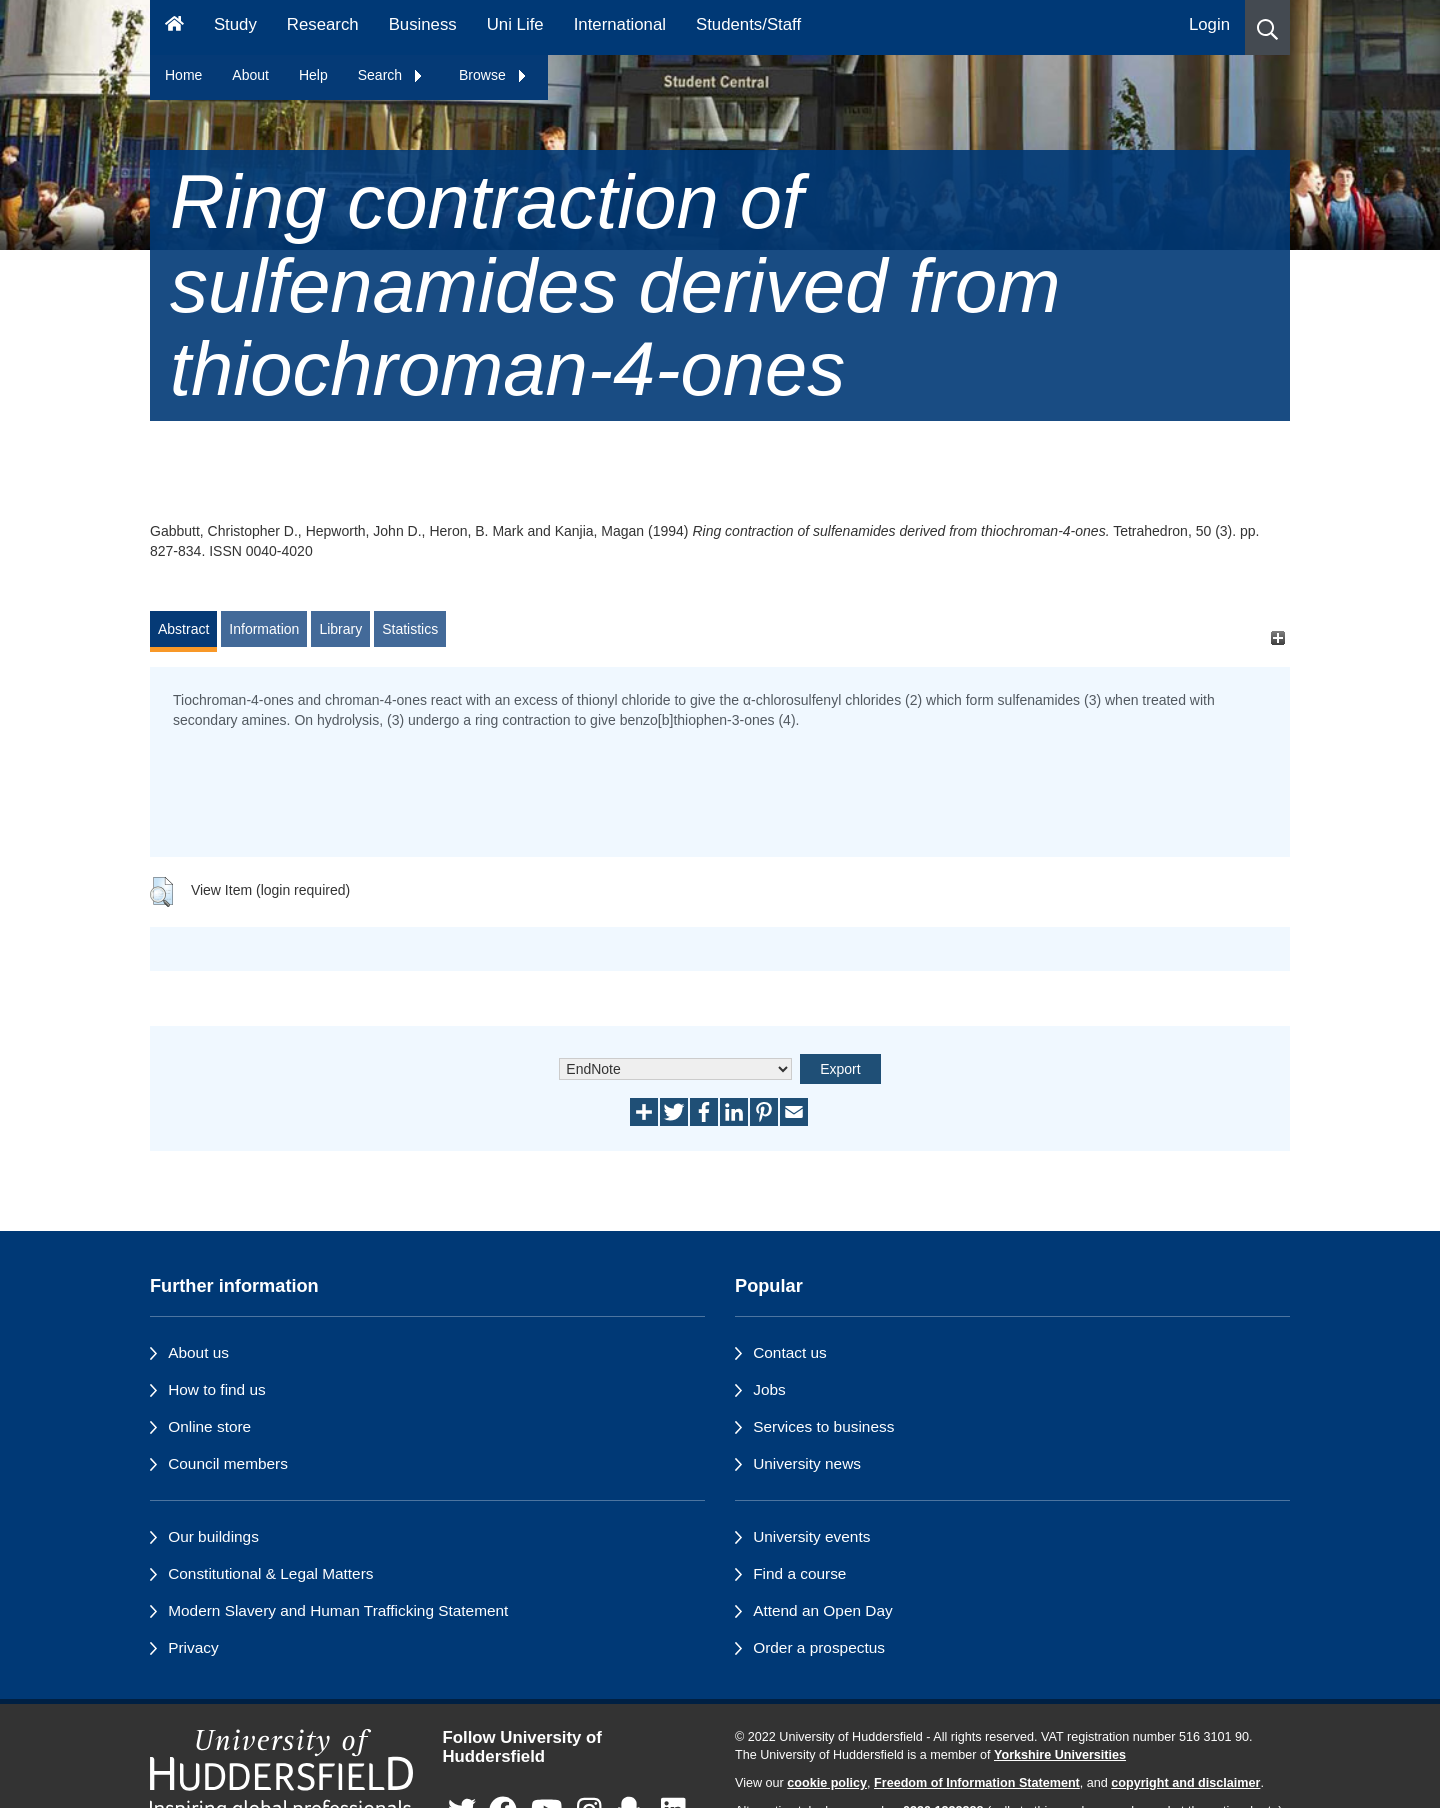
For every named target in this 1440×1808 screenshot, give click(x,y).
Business (423, 24)
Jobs (769, 1389)
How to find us (217, 1389)
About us (198, 1352)
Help (313, 75)
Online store (209, 1426)
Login (1209, 24)
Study (235, 24)
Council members (228, 1463)
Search (391, 75)
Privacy (193, 1647)
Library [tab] (340, 629)
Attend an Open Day (822, 1610)
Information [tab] (264, 629)
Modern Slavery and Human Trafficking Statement (338, 1610)
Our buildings (213, 1536)
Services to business (823, 1426)
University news (807, 1463)
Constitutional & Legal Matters (270, 1573)
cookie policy (827, 1783)
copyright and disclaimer (1185, 1783)
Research (323, 24)
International (620, 24)
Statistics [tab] (410, 629)
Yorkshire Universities (1060, 1755)
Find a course (799, 1573)
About (250, 75)
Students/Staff (748, 24)
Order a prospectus (819, 1647)
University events (811, 1536)
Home (183, 75)
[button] (1267, 27)
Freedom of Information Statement (977, 1783)
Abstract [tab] (183, 629)
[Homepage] (174, 27)
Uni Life (515, 24)
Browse (493, 75)
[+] (1277, 638)
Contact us (790, 1352)
